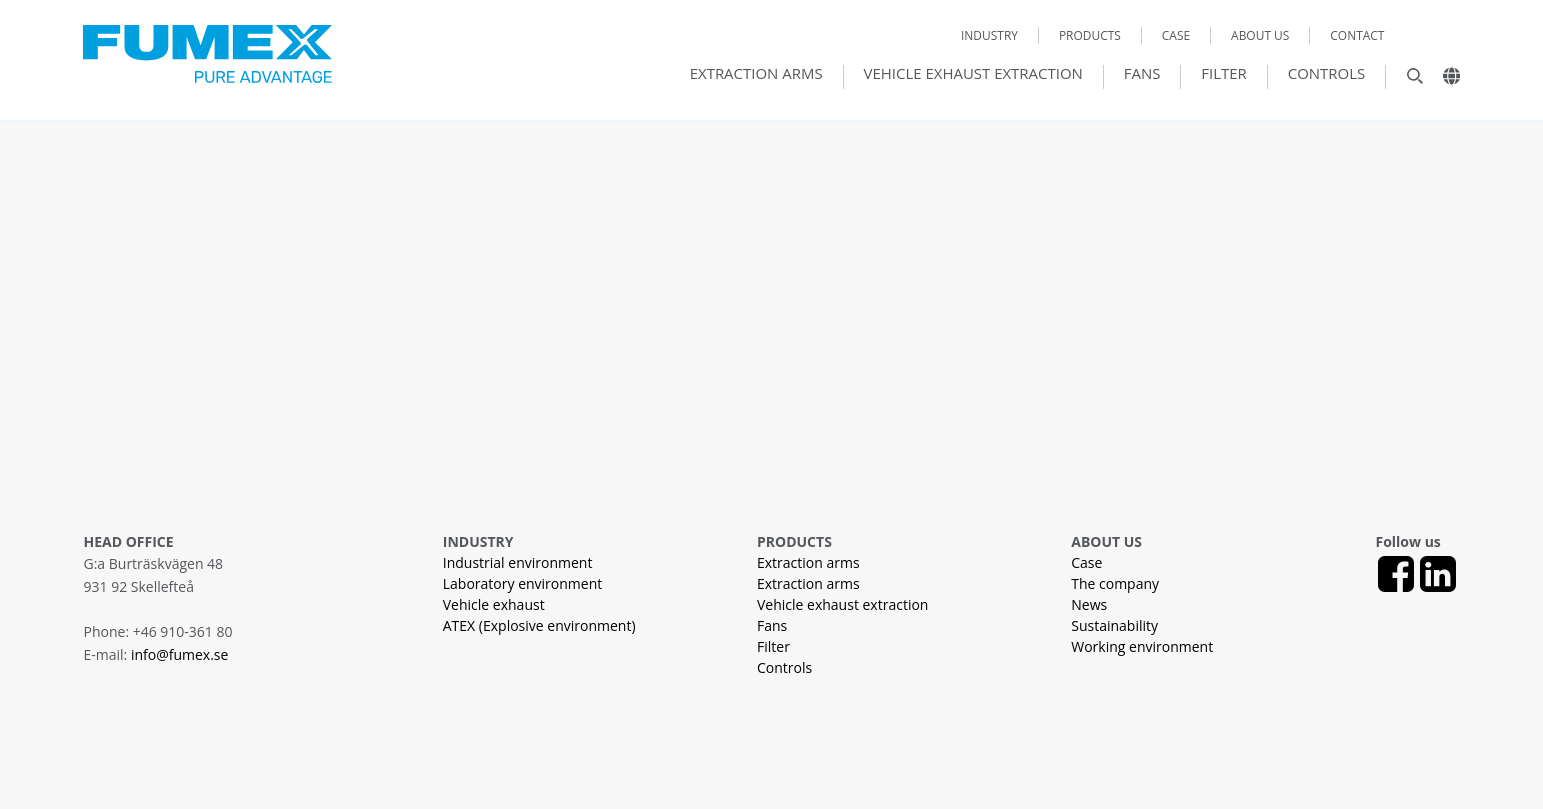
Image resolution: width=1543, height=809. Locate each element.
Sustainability (1114, 625)
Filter (1224, 74)
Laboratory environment (522, 583)
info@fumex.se (179, 654)
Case (1176, 35)
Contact (1357, 35)
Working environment (1142, 646)
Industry (989, 35)
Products (1090, 35)
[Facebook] (1396, 574)
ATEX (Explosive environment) (539, 625)
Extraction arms (756, 74)
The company (1115, 583)
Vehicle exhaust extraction (973, 74)
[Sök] (1405, 81)
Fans (1142, 74)
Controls (1327, 74)
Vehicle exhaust (494, 604)
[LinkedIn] (1438, 574)
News (1089, 604)
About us (1260, 35)
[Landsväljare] (1444, 81)
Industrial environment (518, 562)
